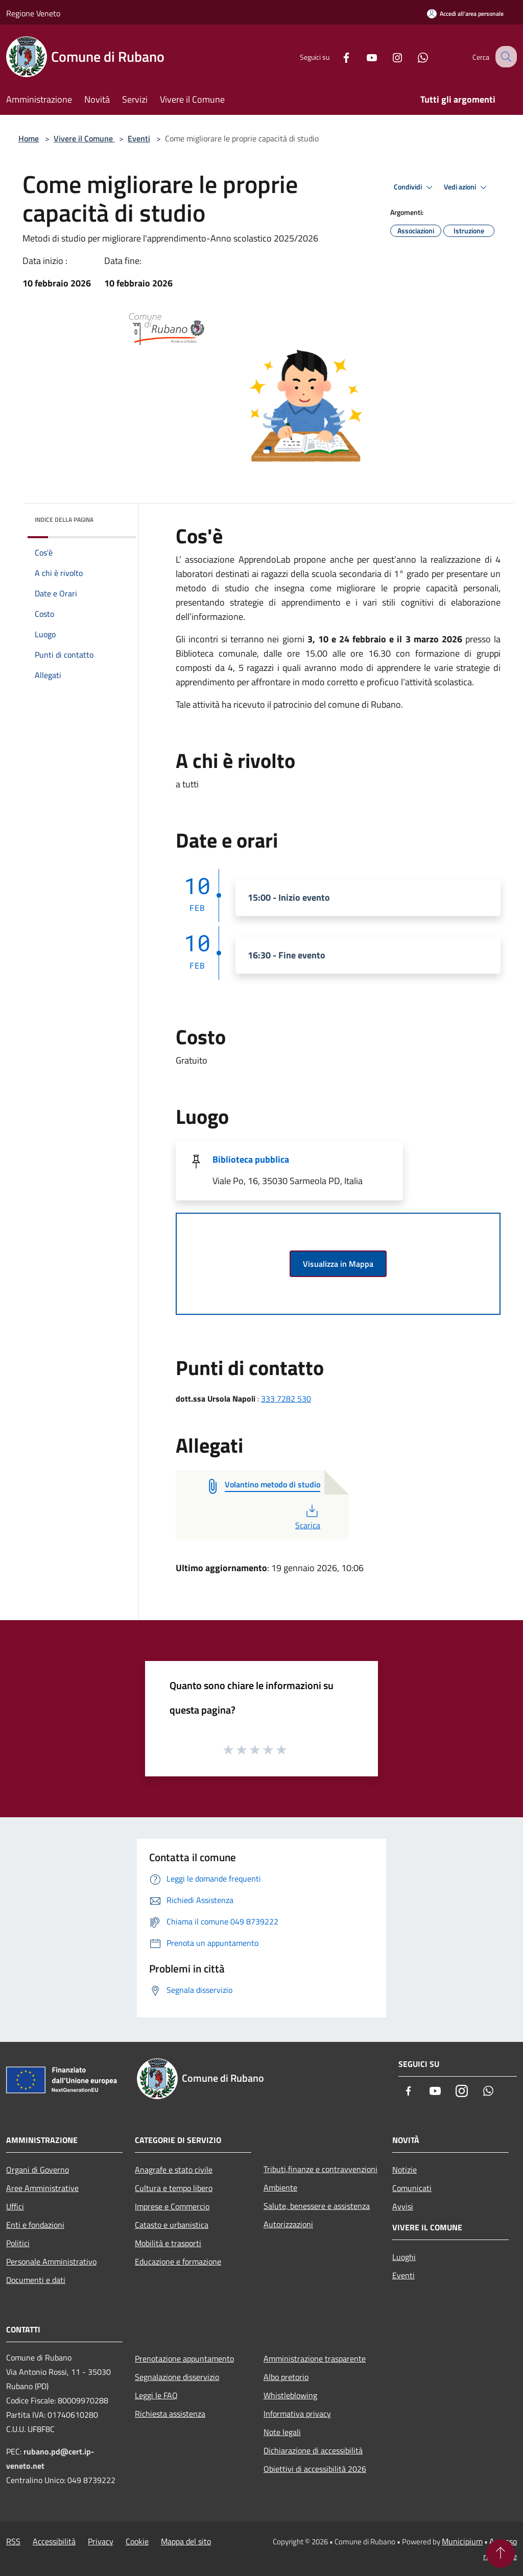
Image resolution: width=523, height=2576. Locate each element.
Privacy (100, 2541)
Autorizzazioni (288, 2224)
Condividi (415, 187)
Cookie (137, 2541)
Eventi (139, 138)
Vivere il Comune (84, 138)
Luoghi (404, 2257)
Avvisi (402, 2206)
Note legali (282, 2432)
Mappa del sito (186, 2541)
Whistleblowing (290, 2395)
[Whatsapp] (413, 56)
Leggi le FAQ (156, 2395)
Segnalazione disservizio (177, 2377)
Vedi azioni (467, 187)
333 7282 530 (286, 1398)
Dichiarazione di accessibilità (313, 2450)
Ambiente (280, 2187)
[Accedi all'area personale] (465, 14)
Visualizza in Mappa (338, 1264)
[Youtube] (362, 56)
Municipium (462, 2541)
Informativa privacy (297, 2414)
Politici (18, 2243)
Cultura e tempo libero (173, 2188)
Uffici (15, 2206)
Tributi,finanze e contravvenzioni (320, 2169)
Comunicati (412, 2188)
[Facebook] (337, 56)
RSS (13, 2541)
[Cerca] (504, 56)
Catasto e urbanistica (171, 2225)
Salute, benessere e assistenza (317, 2206)
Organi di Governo (37, 2169)
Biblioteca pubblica (250, 1159)
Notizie (404, 2169)
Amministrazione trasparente (315, 2358)
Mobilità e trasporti (168, 2243)
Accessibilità (54, 2541)
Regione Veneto (33, 13)
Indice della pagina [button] (64, 519)
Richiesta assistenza (170, 2414)
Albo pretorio (286, 2377)
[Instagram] (388, 56)
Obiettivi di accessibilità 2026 (315, 2469)
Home (28, 138)
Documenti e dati (35, 2280)
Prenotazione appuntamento (184, 2358)
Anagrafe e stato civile (173, 2169)
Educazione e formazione (178, 2261)
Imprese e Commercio (172, 2206)
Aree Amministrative (42, 2188)
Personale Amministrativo (51, 2261)
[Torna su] (500, 2553)
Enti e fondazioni (35, 2225)
